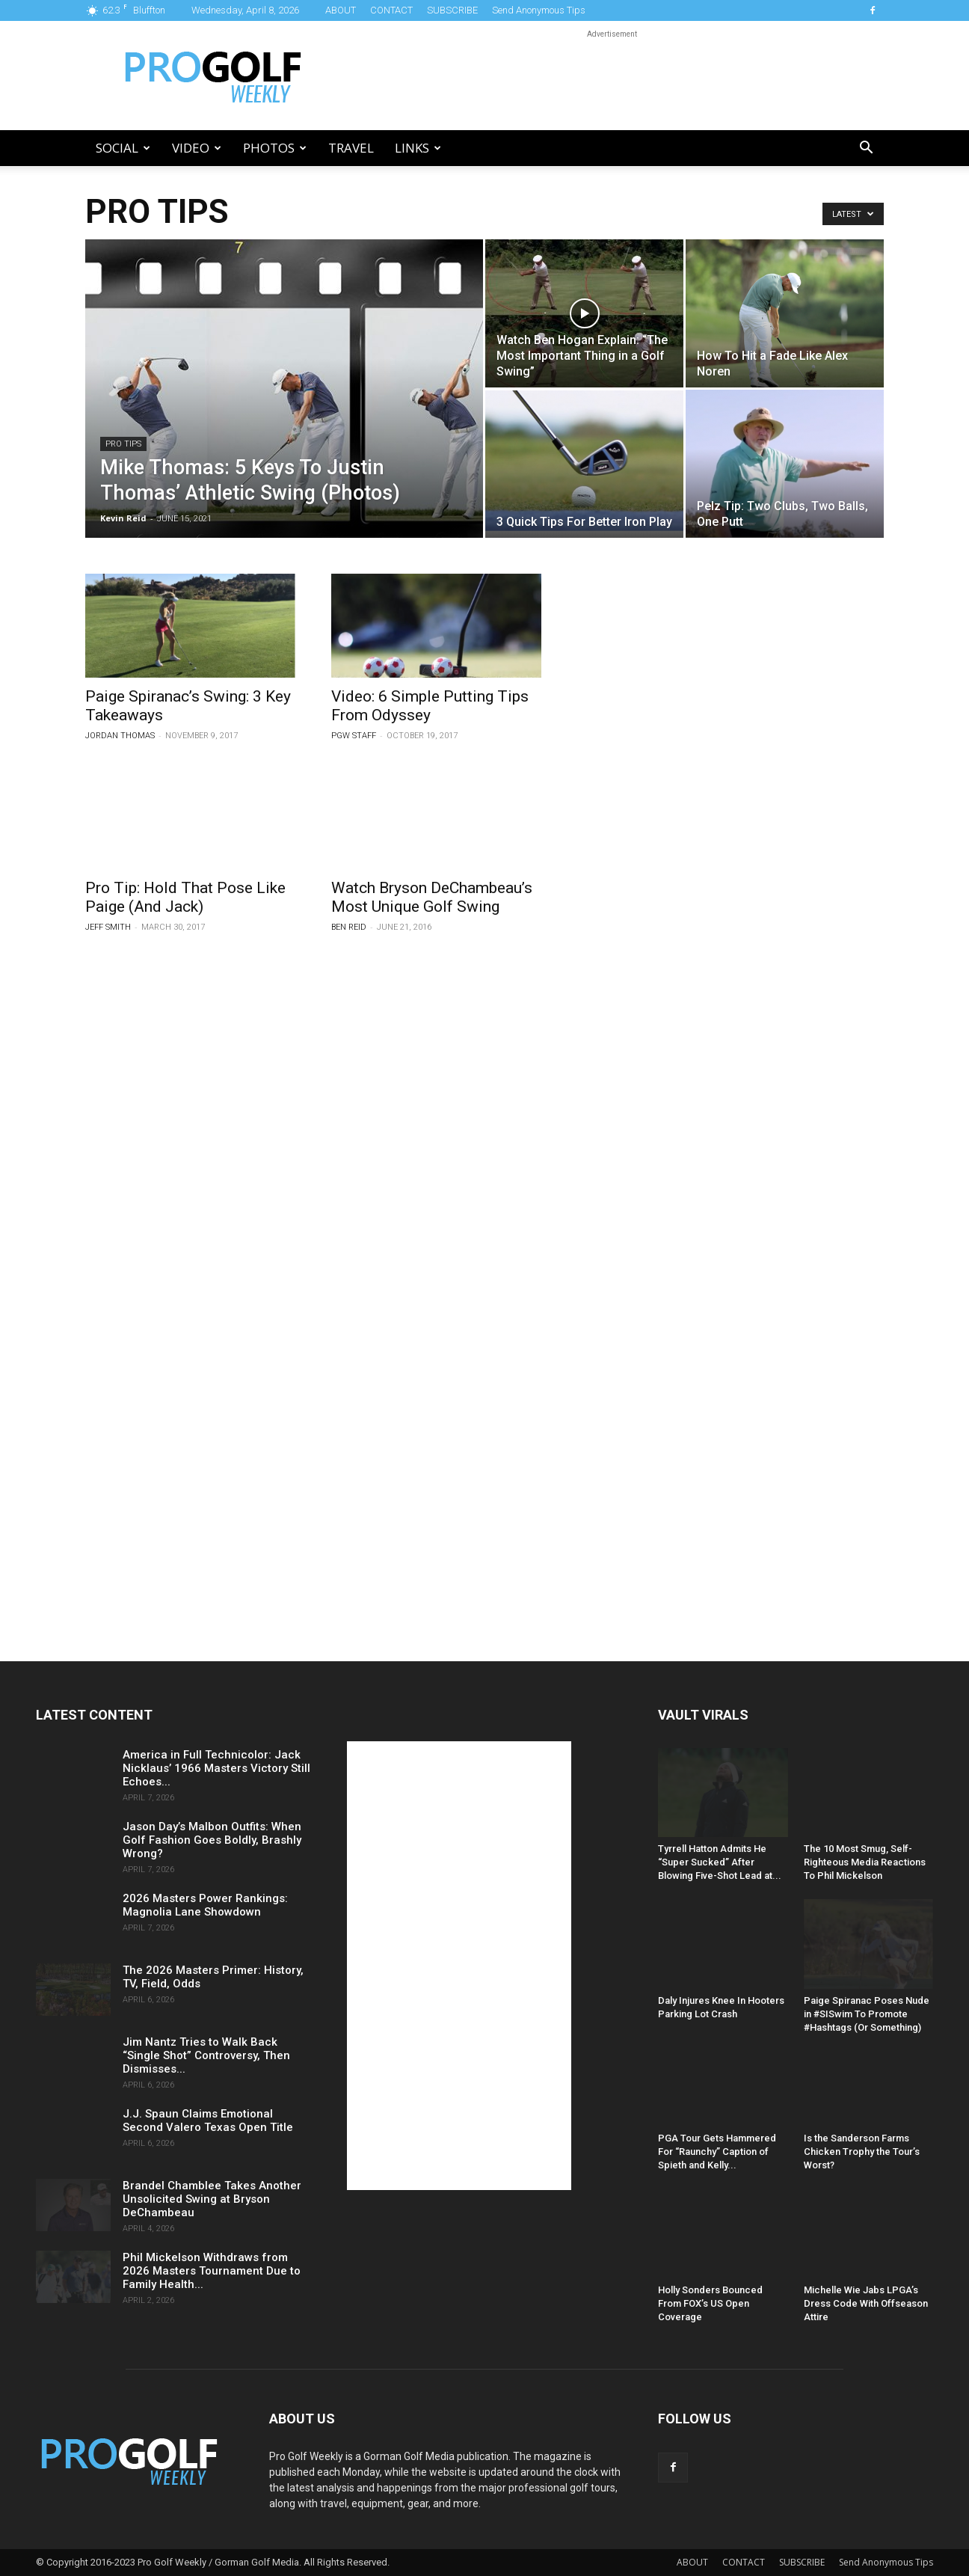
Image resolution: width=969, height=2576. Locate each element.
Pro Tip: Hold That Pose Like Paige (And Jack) (185, 897)
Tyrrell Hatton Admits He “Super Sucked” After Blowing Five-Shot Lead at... (719, 1862)
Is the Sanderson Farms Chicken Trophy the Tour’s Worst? (862, 2151)
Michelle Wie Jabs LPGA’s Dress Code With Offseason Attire (866, 2303)
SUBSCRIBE (452, 10)
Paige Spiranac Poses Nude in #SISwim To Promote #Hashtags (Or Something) (866, 2014)
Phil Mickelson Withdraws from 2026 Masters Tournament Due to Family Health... (212, 2271)
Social (123, 147)
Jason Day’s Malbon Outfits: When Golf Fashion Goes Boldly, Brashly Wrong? (212, 1840)
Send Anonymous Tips (538, 10)
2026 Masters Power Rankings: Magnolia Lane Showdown (205, 1905)
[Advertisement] (611, 75)
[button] (866, 149)
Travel (351, 147)
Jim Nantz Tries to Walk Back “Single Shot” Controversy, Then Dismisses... (206, 2055)
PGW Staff (353, 735)
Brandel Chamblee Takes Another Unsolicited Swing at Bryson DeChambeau (212, 2199)
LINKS (418, 147)
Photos (275, 147)
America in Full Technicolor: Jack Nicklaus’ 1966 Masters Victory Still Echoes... (216, 1768)
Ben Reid (348, 927)
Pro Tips (123, 444)
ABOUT (340, 10)
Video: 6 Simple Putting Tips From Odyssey (430, 705)
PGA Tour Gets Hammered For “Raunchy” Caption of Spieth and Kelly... (717, 2151)
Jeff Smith (108, 927)
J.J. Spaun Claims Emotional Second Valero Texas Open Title (208, 2120)
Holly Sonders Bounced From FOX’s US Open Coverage (710, 2303)
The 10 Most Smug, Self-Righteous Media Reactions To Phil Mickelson (865, 1862)
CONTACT (391, 10)
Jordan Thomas (120, 735)
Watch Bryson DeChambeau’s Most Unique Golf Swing (431, 897)
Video (196, 147)
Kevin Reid (123, 518)
